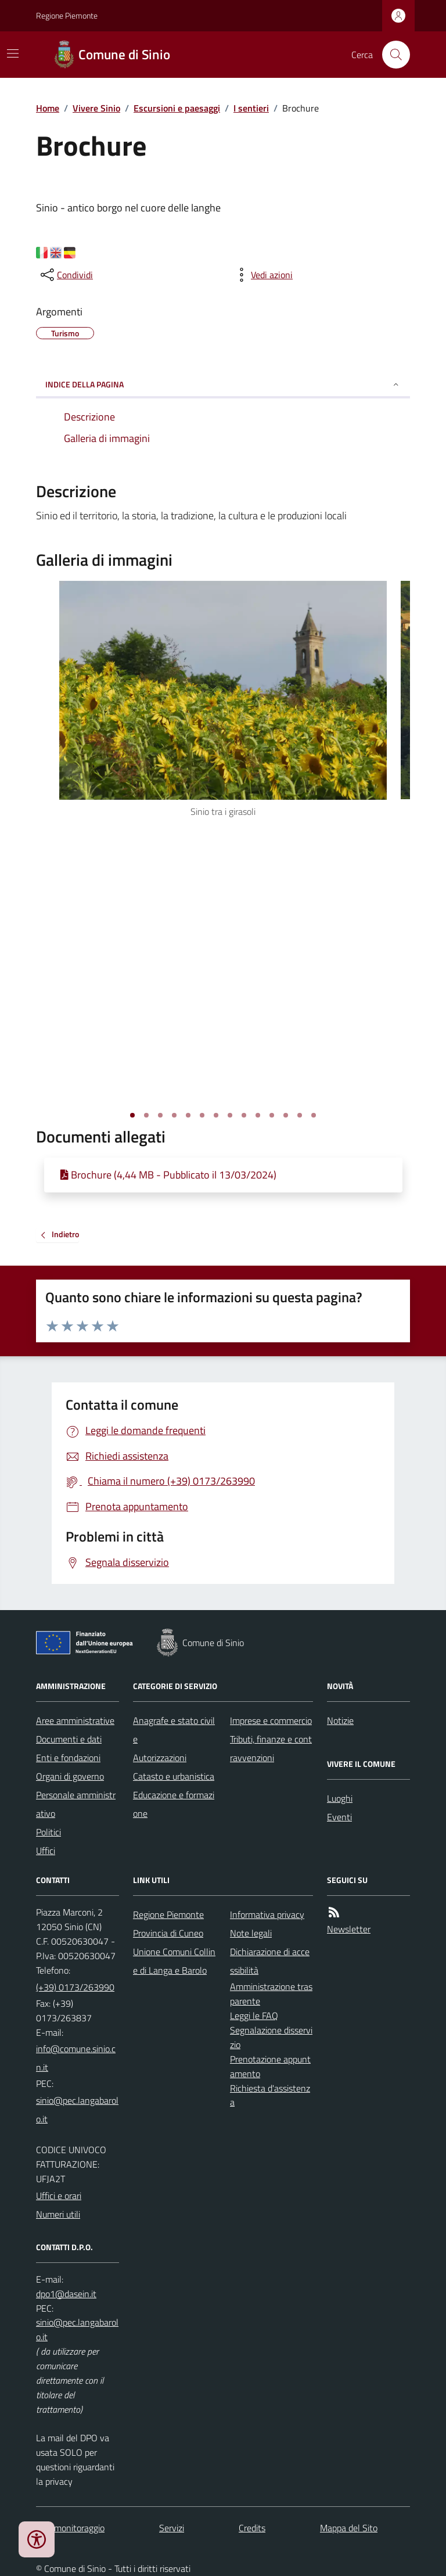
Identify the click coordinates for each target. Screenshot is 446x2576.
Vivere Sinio (96, 108)
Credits (252, 2528)
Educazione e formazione (173, 1804)
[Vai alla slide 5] (188, 1115)
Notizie (340, 1720)
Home (47, 108)
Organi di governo (70, 1776)
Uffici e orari (58, 2196)
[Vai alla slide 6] (202, 1115)
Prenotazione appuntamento (270, 2066)
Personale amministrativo (76, 1804)
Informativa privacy (267, 1914)
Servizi (171, 2528)
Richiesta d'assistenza (270, 2095)
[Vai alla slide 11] (271, 1115)
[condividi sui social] (65, 274)
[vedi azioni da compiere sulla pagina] (262, 274)
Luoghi (340, 1798)
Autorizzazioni (159, 1758)
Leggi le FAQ (254, 2015)
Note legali (251, 1933)
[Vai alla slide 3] (160, 1115)
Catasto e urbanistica (173, 1776)
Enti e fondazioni (68, 1758)
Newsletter (349, 1929)
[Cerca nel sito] (391, 55)
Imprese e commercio (271, 1720)
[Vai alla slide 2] (146, 1115)
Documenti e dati (69, 1739)
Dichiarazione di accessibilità (270, 1961)
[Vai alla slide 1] (132, 1115)
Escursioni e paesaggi (177, 108)
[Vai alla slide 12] (285, 1115)
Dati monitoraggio (70, 2528)
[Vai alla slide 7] (216, 1115)
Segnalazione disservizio (271, 2037)
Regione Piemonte (67, 15)
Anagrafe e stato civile (174, 1729)
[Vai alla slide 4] (174, 1115)
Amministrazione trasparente (271, 1993)
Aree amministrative (75, 1720)
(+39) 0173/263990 (75, 1987)
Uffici (45, 1851)
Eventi (339, 1817)
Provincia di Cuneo (168, 1933)
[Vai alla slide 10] (258, 1115)
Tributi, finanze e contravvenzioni (271, 1748)
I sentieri (251, 108)
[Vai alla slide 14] (313, 1115)
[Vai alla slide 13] (299, 1115)
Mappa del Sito (348, 2528)
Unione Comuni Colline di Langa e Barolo (174, 1961)
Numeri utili (58, 2214)
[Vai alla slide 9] (244, 1115)
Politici (48, 1832)
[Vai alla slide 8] (230, 1115)
